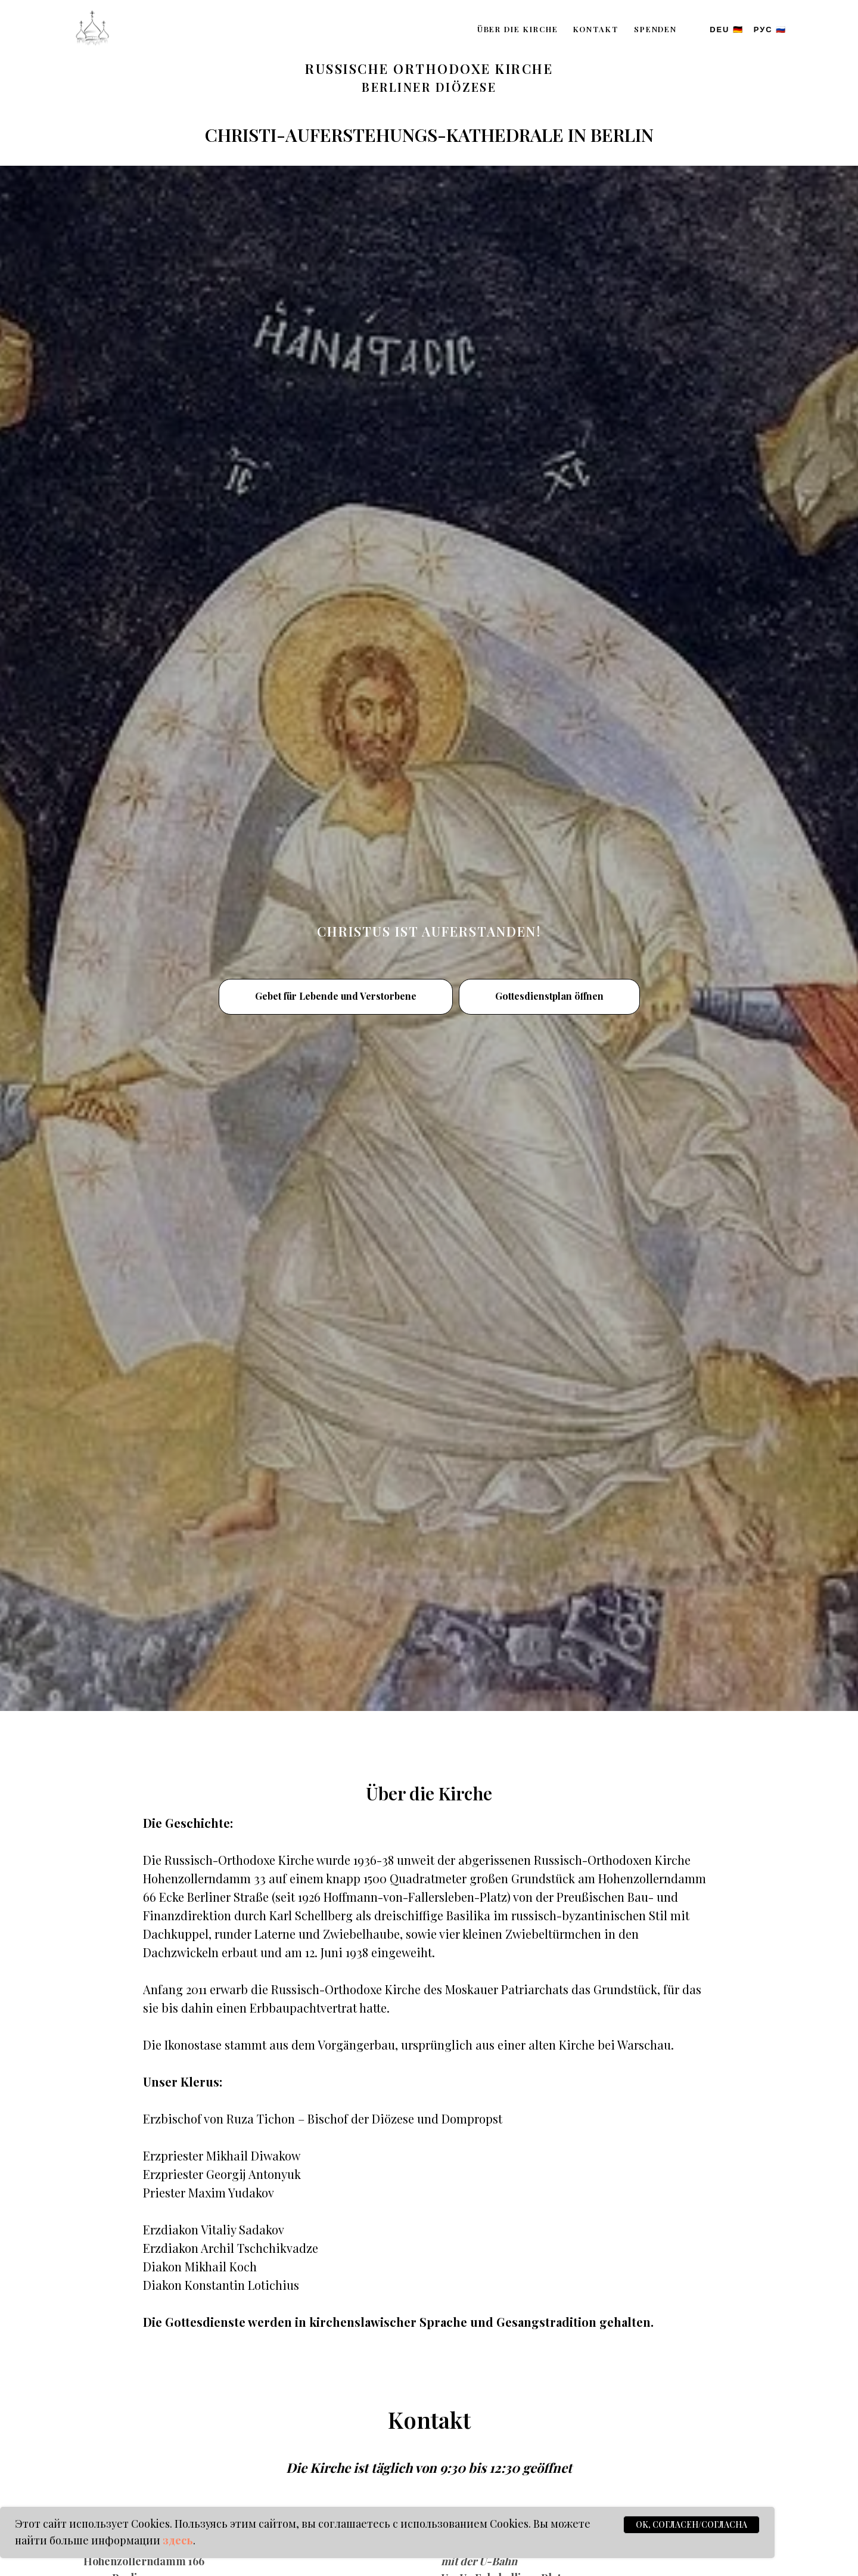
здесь (178, 2540)
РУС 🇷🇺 (770, 29)
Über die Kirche (517, 29)
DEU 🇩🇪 (727, 29)
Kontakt (595, 29)
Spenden (655, 29)
